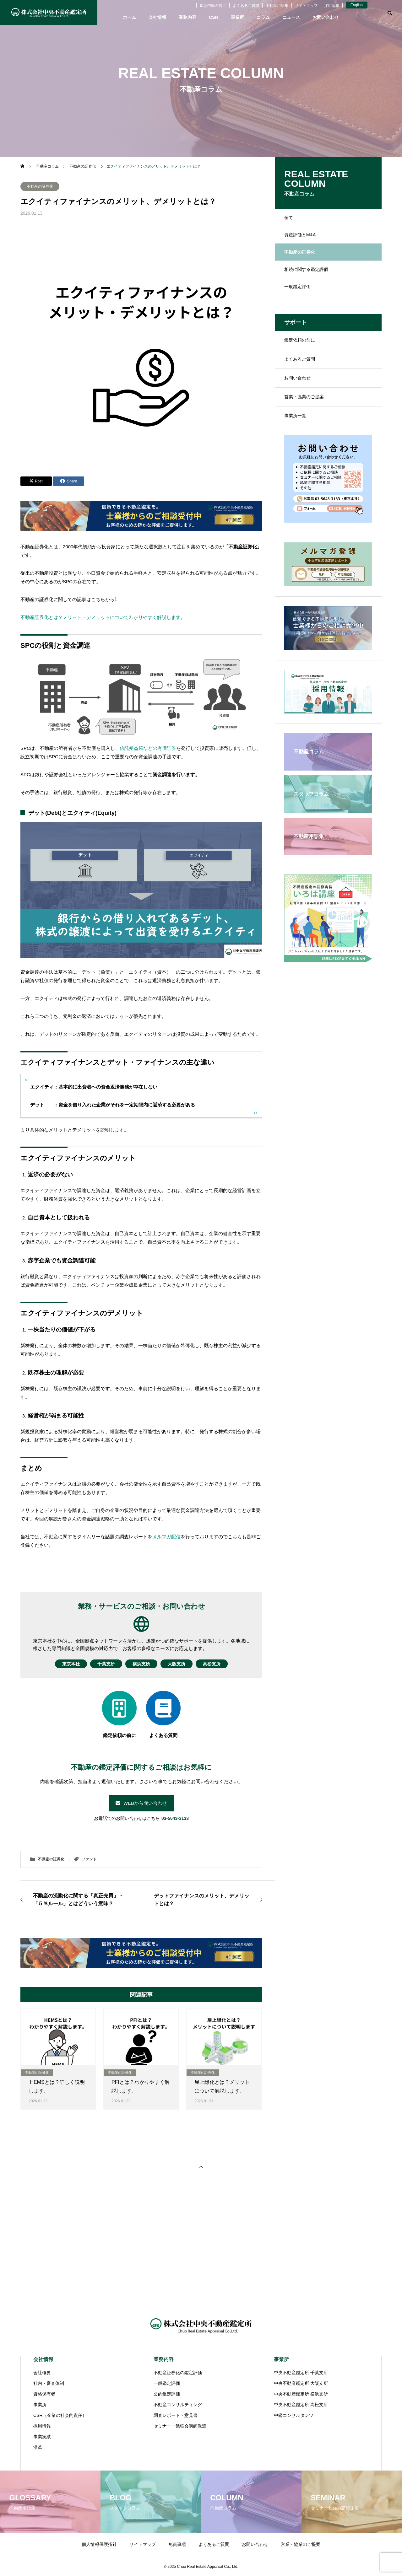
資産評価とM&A (300, 234)
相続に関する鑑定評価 (306, 269)
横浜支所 (141, 1663)
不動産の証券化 (40, 186)
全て (288, 217)
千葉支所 (101, 1663)
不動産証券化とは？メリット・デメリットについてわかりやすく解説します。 (102, 617)
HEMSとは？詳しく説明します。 (57, 2086)
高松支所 (222, 1663)
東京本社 (61, 1663)
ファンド (89, 1859)
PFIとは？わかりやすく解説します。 (140, 2086)
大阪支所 (181, 1663)
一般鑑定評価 (297, 286)
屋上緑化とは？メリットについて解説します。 (222, 2086)
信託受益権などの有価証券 (148, 748)
